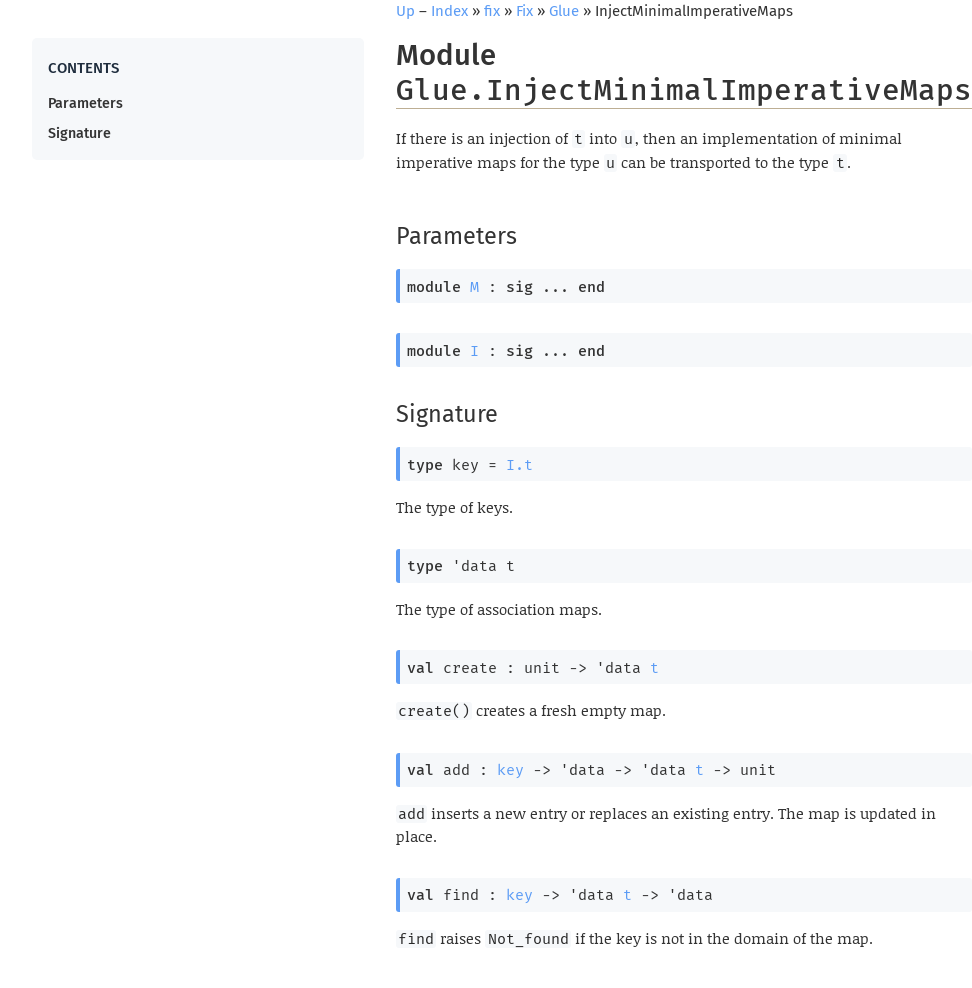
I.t (519, 465)
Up (405, 11)
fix (492, 11)
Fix (524, 11)
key (510, 770)
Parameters (85, 103)
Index (449, 11)
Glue (564, 11)
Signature (79, 133)
